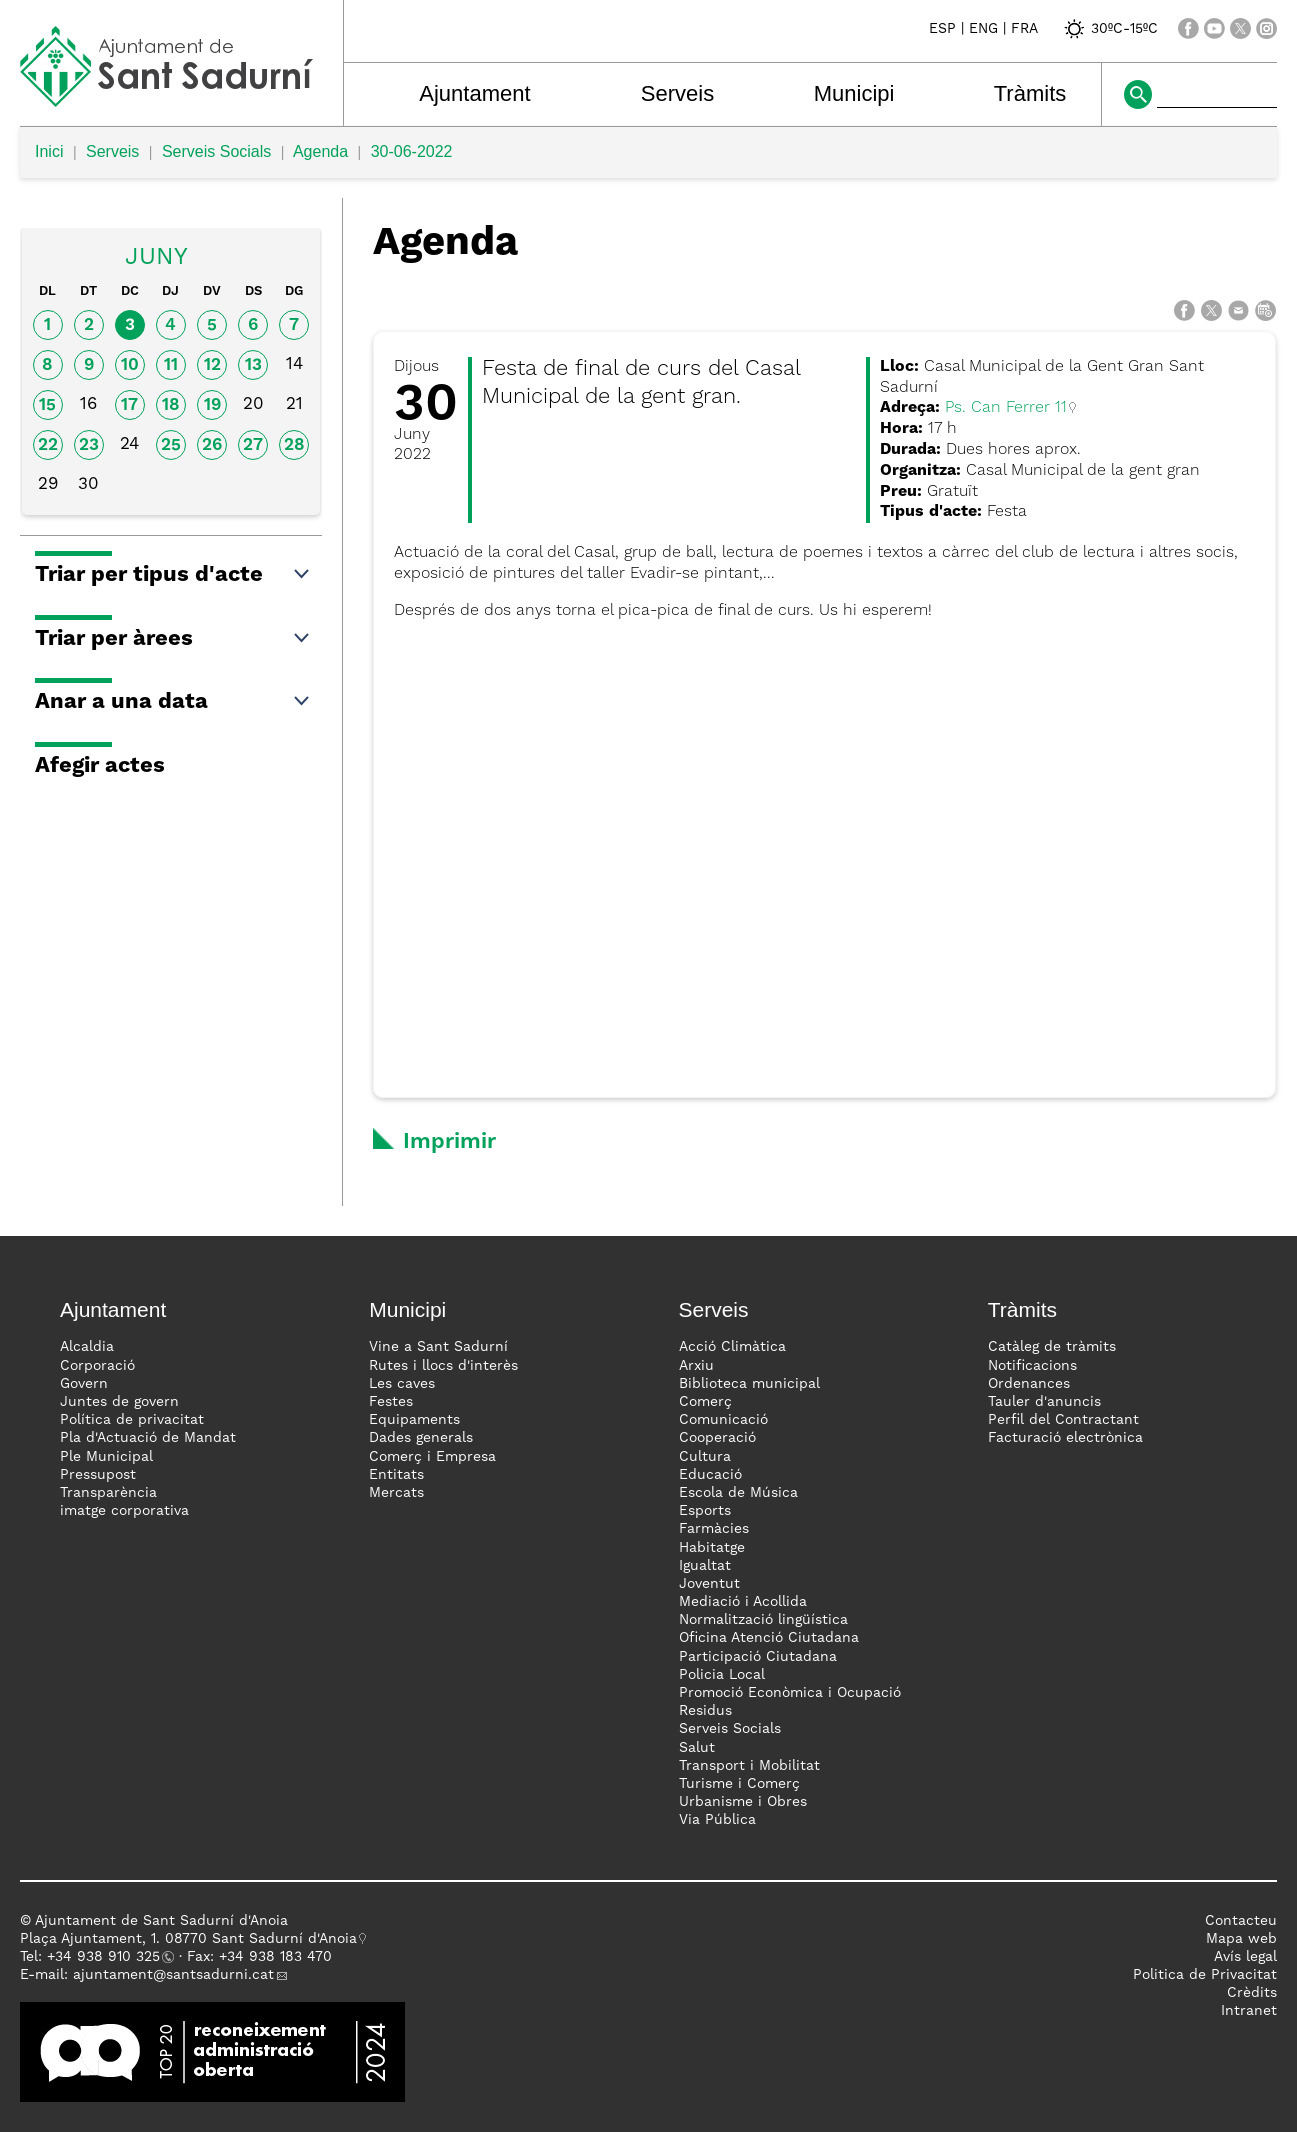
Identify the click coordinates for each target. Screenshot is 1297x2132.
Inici (49, 151)
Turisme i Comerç (739, 1784)
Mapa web (1241, 1939)
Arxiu (696, 1366)
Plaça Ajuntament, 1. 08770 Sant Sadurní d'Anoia (188, 1939)
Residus (705, 1711)
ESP (942, 29)
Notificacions (1032, 1366)
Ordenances (1029, 1384)
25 (171, 445)
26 (212, 445)
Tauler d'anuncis (1044, 1402)
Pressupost (98, 1475)
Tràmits (1030, 93)
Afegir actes (100, 766)
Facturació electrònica (1065, 1438)
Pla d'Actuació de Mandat (148, 1438)
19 (212, 405)
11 (171, 365)
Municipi (854, 93)
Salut (697, 1748)
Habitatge (712, 1548)
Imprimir (449, 1142)
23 (89, 445)
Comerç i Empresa (432, 1457)
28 (294, 445)
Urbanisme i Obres (743, 1802)
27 (253, 445)
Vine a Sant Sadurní (438, 1347)
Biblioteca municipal (749, 1384)
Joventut (709, 1584)
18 (171, 405)
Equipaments (414, 1420)
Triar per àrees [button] (173, 639)
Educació (710, 1475)
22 (48, 445)
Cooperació (717, 1438)
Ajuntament (474, 93)
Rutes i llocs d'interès (443, 1366)
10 (130, 365)
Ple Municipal (106, 1457)
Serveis (677, 93)
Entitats (396, 1475)
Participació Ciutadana (758, 1657)
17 (129, 405)
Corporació (97, 1366)
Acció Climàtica (732, 1347)
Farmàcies (714, 1529)
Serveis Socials (216, 151)
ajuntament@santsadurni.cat (173, 1975)
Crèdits (1252, 1993)
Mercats (396, 1493)
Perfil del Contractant (1063, 1420)
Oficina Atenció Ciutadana (769, 1638)
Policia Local (722, 1675)
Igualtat (705, 1566)
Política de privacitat (132, 1420)
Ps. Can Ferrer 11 (1006, 408)
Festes (391, 1402)
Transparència (108, 1493)
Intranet (1249, 2011)
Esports (705, 1511)
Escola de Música (738, 1493)
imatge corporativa (124, 1511)
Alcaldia (87, 1347)
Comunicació (723, 1420)
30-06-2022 (412, 151)
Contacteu (1241, 1921)
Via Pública (717, 1820)
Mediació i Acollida (743, 1602)
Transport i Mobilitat (749, 1766)
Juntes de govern (119, 1402)
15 (47, 405)
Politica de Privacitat (1205, 1975)
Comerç (705, 1402)
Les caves (402, 1384)
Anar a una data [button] (173, 702)
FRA (1024, 29)
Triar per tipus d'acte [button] (173, 575)
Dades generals (421, 1438)
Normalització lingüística (763, 1620)
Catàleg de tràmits (1052, 1347)
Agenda (320, 151)
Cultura (705, 1457)
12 (212, 365)
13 (253, 365)
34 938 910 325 (107, 1957)
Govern (84, 1384)
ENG (983, 29)
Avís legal (1245, 1957)
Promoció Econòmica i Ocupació (790, 1693)
